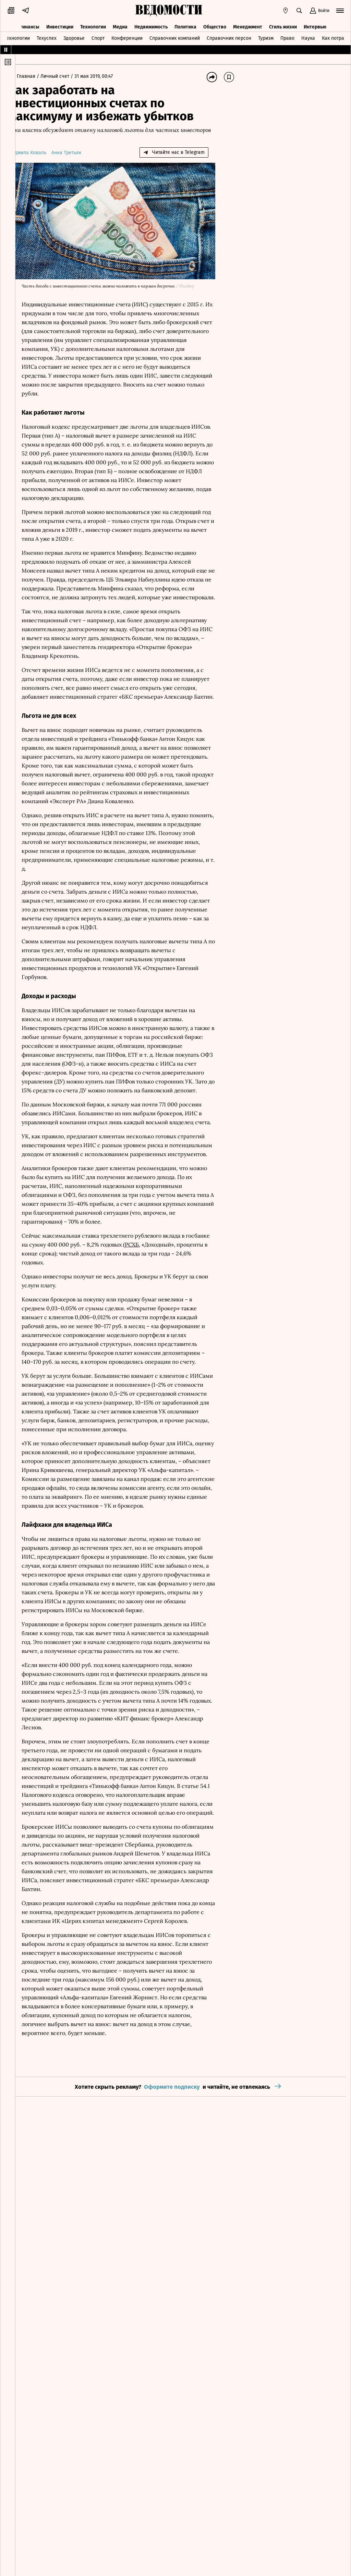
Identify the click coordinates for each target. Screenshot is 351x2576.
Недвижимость (151, 23)
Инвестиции (59, 23)
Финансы (28, 23)
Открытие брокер (167, 1370)
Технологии (93, 23)
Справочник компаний (174, 35)
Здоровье (74, 35)
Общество (214, 23)
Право (287, 35)
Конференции (127, 35)
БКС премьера (190, 714)
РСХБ (172, 1306)
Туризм (266, 35)
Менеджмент (247, 23)
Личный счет (70, 76)
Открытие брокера (102, 673)
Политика (185, 23)
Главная (40, 76)
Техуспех (47, 35)
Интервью (315, 23)
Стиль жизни (283, 23)
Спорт (98, 35)
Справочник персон (229, 35)
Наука (308, 35)
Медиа (120, 23)
